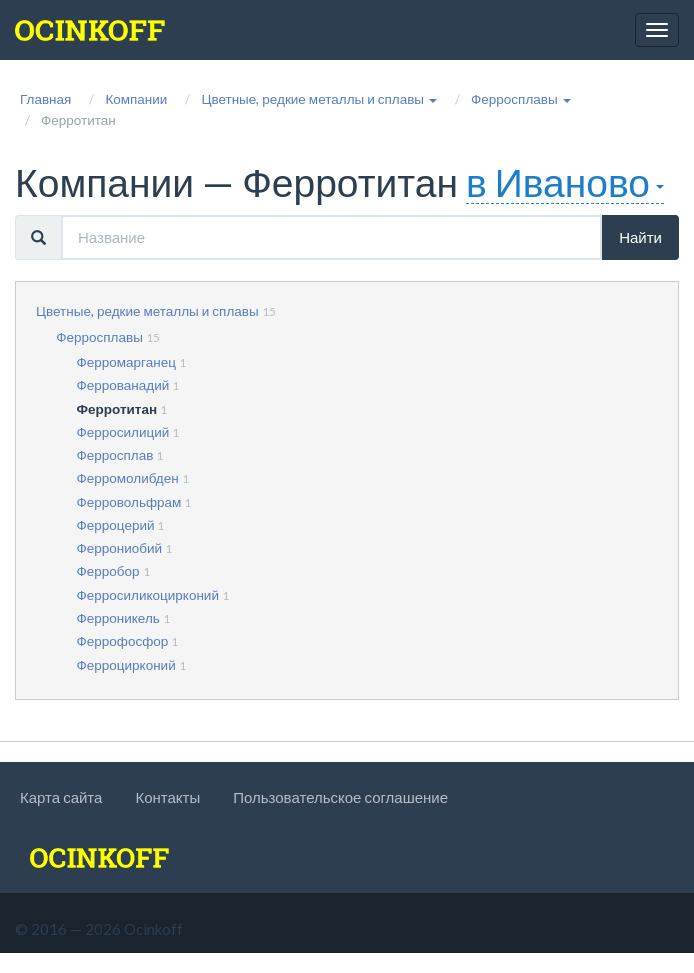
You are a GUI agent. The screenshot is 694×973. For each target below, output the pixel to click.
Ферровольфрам (129, 502)
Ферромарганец (126, 362)
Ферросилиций (123, 432)
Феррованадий (123, 385)
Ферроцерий (116, 525)
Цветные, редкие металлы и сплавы (147, 311)
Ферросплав (115, 455)
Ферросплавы (99, 337)
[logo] (90, 30)
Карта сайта (61, 797)
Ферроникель (118, 618)
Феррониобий (120, 548)
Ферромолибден (128, 478)
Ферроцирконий (126, 665)
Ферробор (108, 571)
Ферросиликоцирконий (148, 595)
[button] (319, 99)
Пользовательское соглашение (340, 797)
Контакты (167, 797)
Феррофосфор (123, 641)
